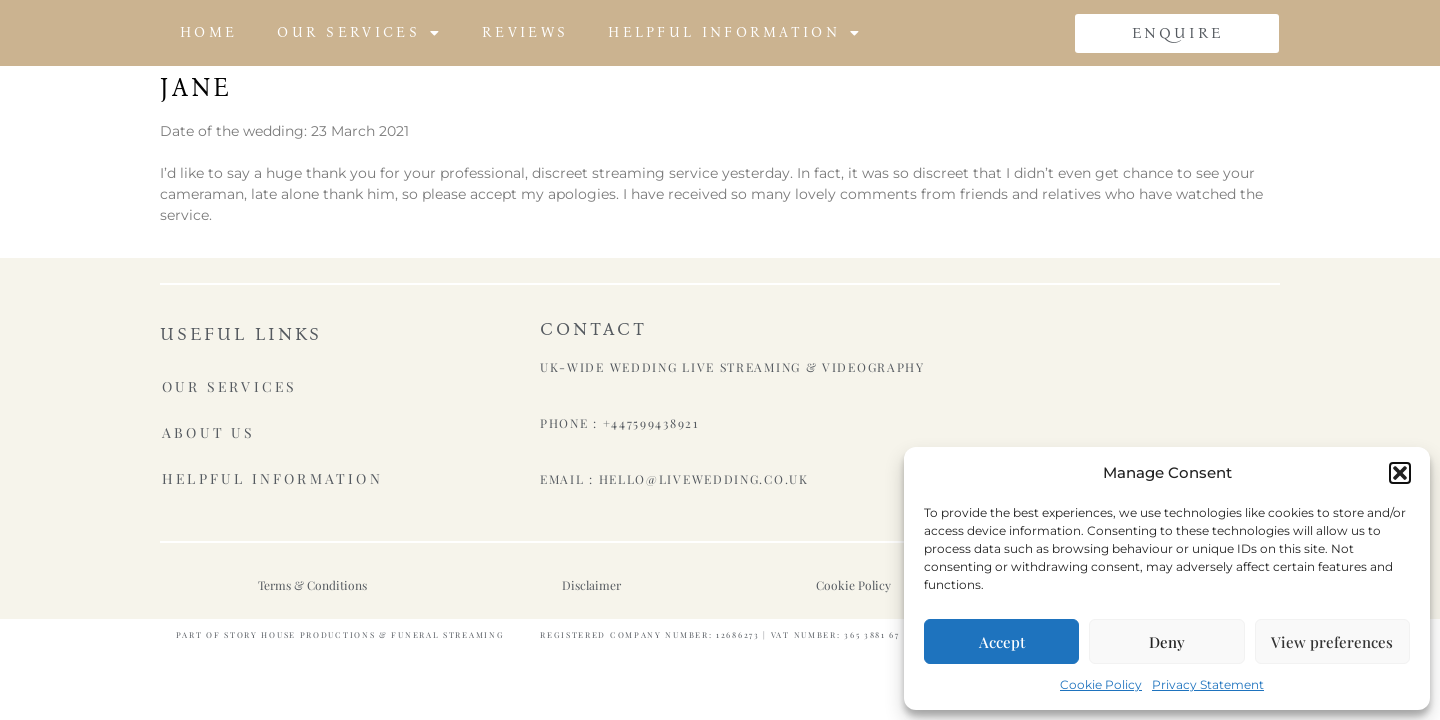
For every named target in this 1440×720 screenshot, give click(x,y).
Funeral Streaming (447, 634)
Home (208, 32)
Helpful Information (735, 33)
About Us (209, 431)
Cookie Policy (1101, 684)
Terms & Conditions (312, 585)
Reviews (525, 32)
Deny (1167, 642)
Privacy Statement (1208, 684)
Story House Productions (299, 634)
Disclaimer (591, 585)
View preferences (1332, 642)
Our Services (359, 33)
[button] (1400, 473)
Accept (1002, 642)
